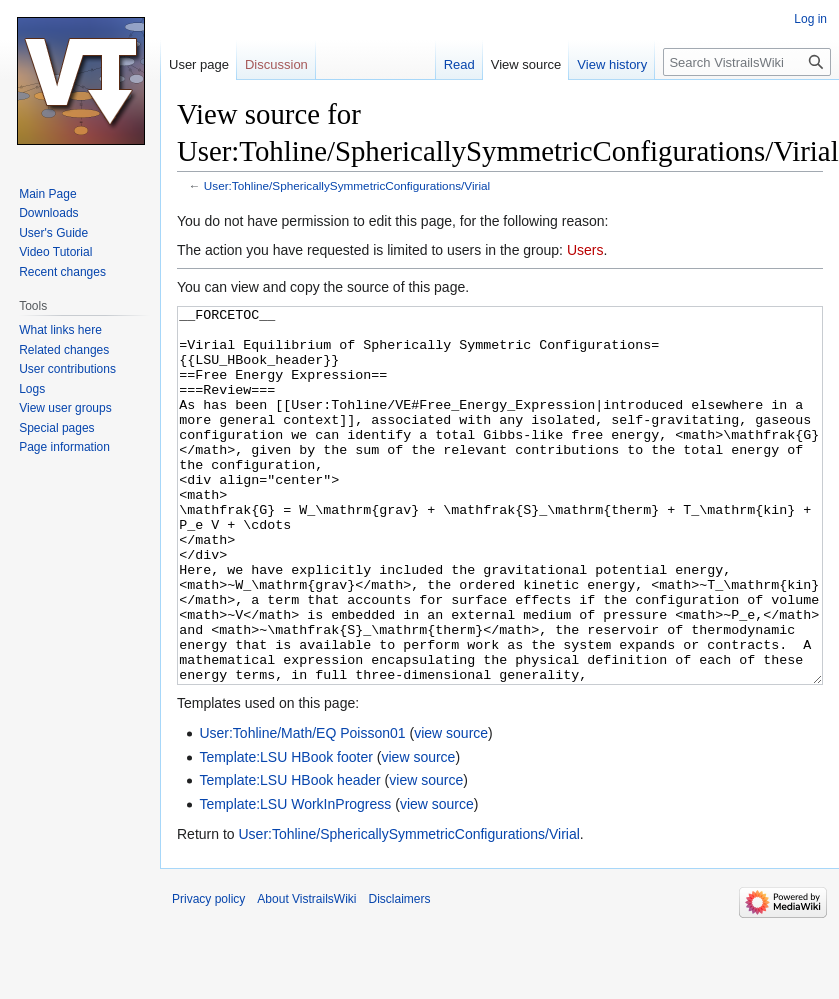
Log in (810, 19)
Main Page (47, 194)
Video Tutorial (55, 252)
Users (585, 250)
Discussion (276, 64)
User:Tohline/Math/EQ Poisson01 (302, 808)
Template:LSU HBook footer (286, 832)
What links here (60, 330)
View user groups (65, 408)
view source (451, 808)
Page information (64, 447)
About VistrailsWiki (306, 974)
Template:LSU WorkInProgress (295, 879)
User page (199, 64)
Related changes (64, 350)
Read (459, 64)
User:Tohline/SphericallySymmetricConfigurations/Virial (347, 185)
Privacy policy (208, 974)
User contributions (67, 369)
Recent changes (62, 272)
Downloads (48, 213)
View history (612, 64)
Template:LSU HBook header (289, 855)
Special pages (56, 428)
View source (526, 64)
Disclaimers (400, 974)
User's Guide (53, 233)
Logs (32, 389)
